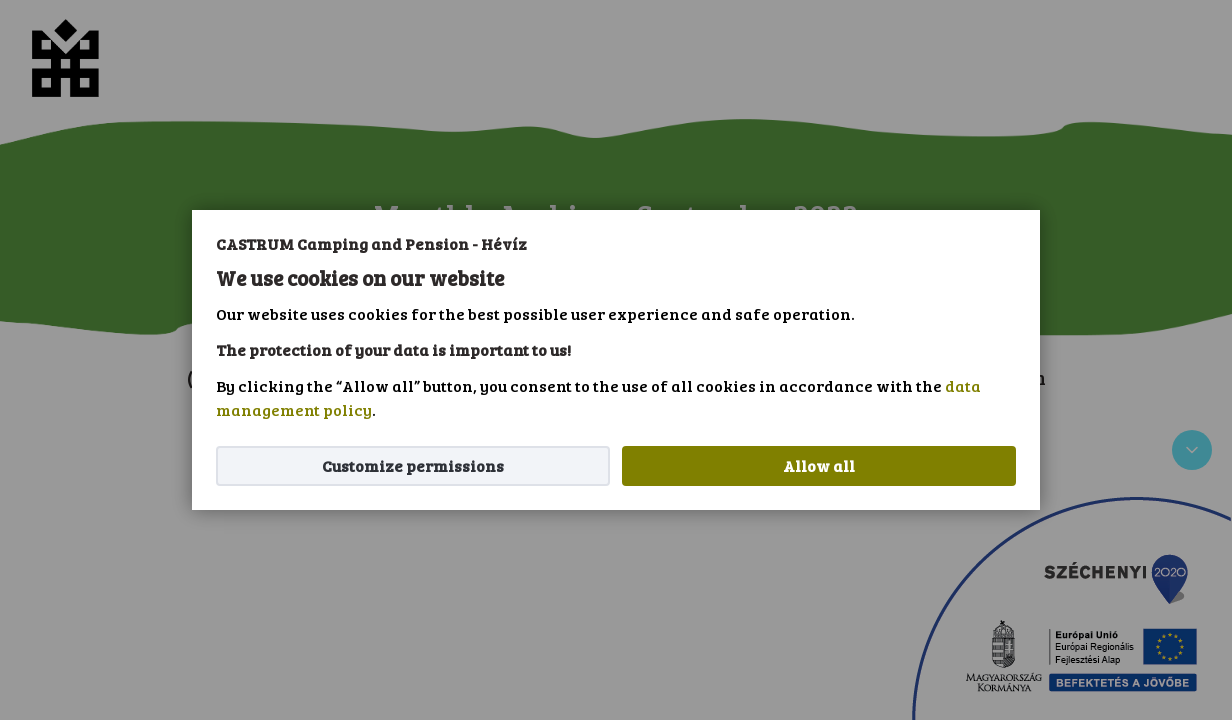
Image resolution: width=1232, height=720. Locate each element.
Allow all (819, 465)
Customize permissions (413, 465)
